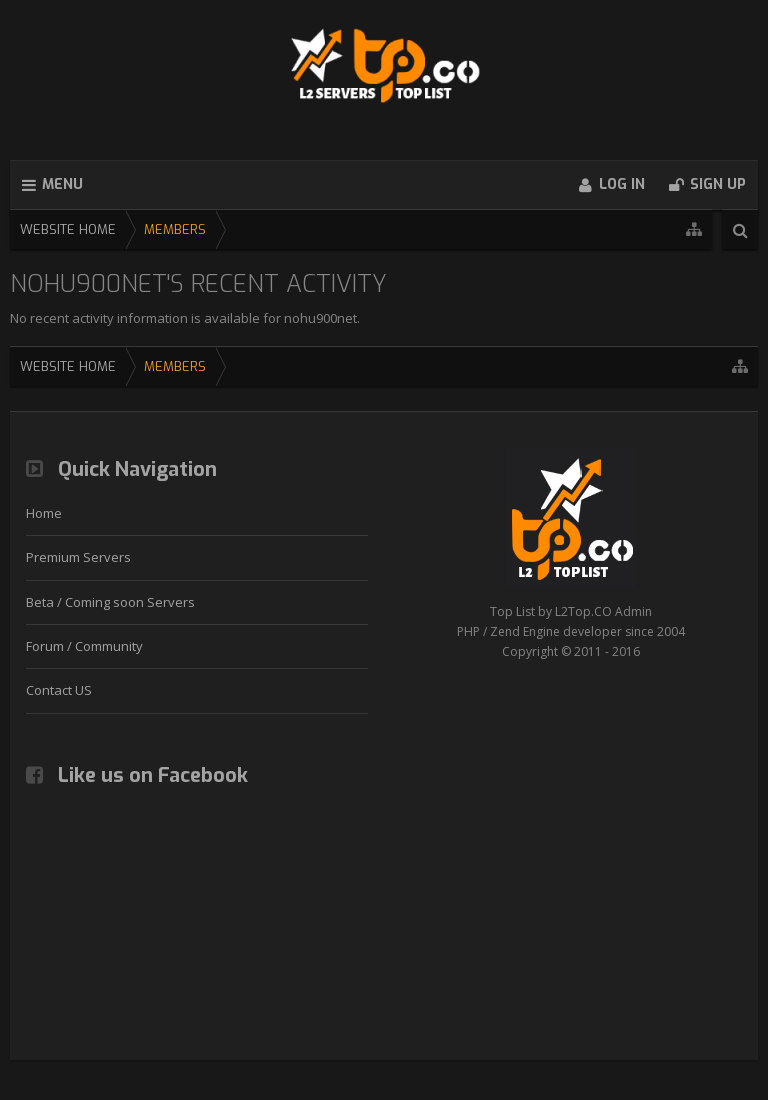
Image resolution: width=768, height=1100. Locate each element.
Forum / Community (84, 646)
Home (44, 513)
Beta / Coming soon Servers (110, 602)
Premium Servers (78, 557)
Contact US (59, 690)
